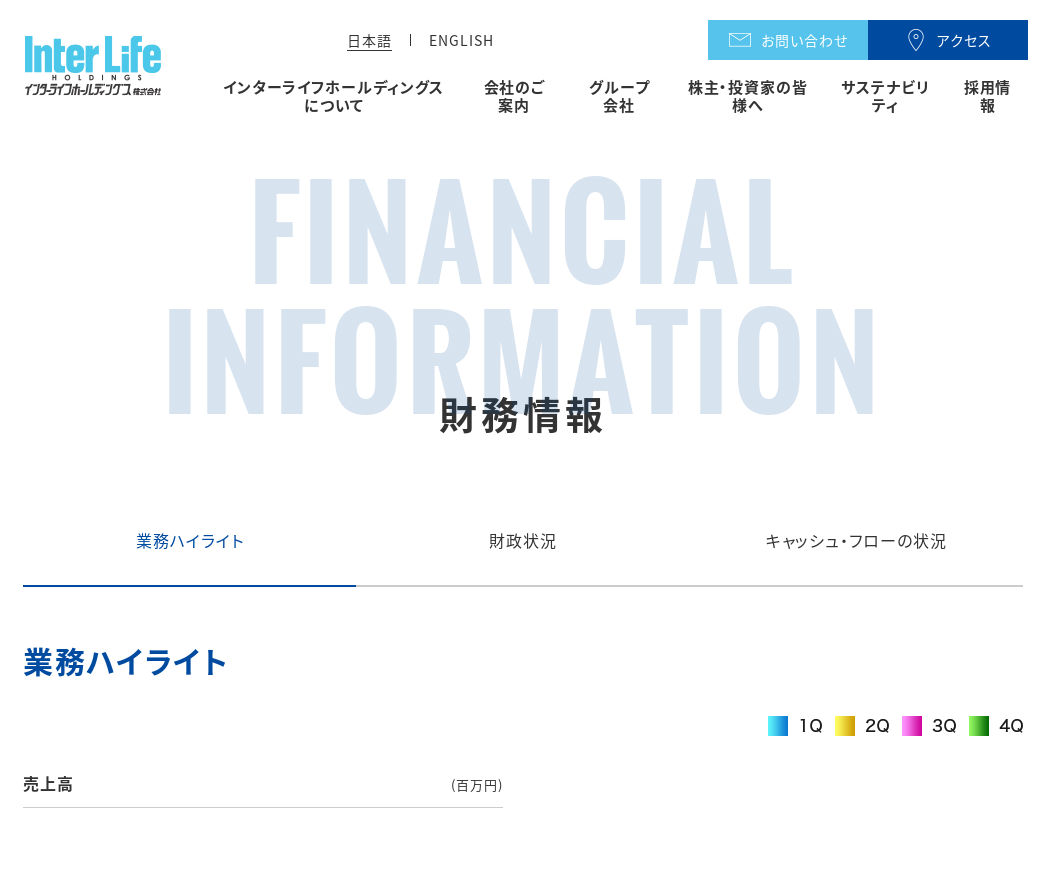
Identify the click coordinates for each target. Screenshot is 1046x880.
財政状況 (523, 540)
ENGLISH (461, 40)
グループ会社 (619, 96)
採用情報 (988, 96)
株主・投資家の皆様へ (748, 96)
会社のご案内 (515, 96)
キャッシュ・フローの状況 (857, 540)
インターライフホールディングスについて (334, 96)
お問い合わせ (804, 40)
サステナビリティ (885, 96)
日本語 (369, 40)
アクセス (964, 40)
